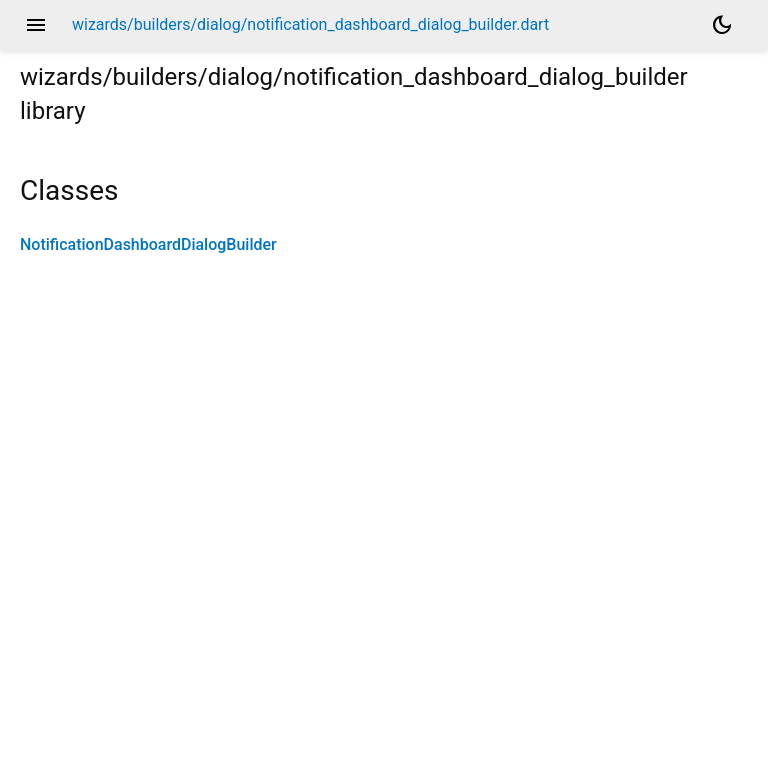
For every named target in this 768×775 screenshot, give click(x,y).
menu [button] (36, 25)
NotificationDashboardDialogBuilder (148, 244)
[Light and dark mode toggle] (722, 25)
